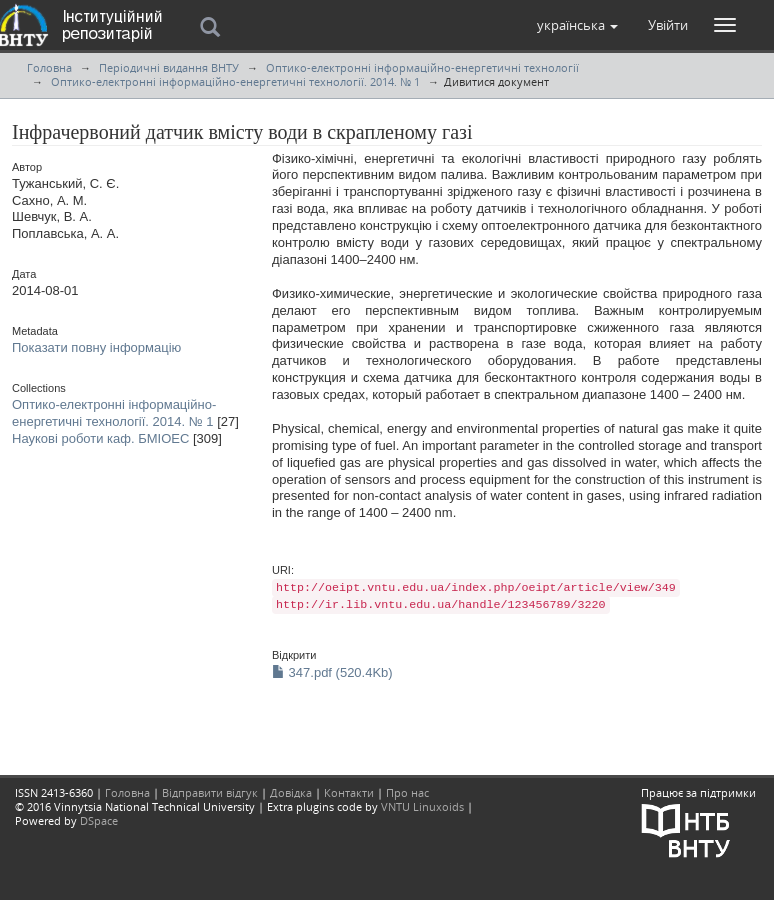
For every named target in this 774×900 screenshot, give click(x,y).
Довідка (291, 792)
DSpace (99, 820)
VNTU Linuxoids (422, 806)
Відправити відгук (210, 792)
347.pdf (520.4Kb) (332, 672)
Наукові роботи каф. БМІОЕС (100, 438)
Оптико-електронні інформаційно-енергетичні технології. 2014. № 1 (235, 81)
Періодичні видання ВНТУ (169, 67)
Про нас (407, 792)
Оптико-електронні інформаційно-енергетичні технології (422, 67)
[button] (577, 25)
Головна (49, 67)
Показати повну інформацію (96, 347)
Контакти (349, 792)
